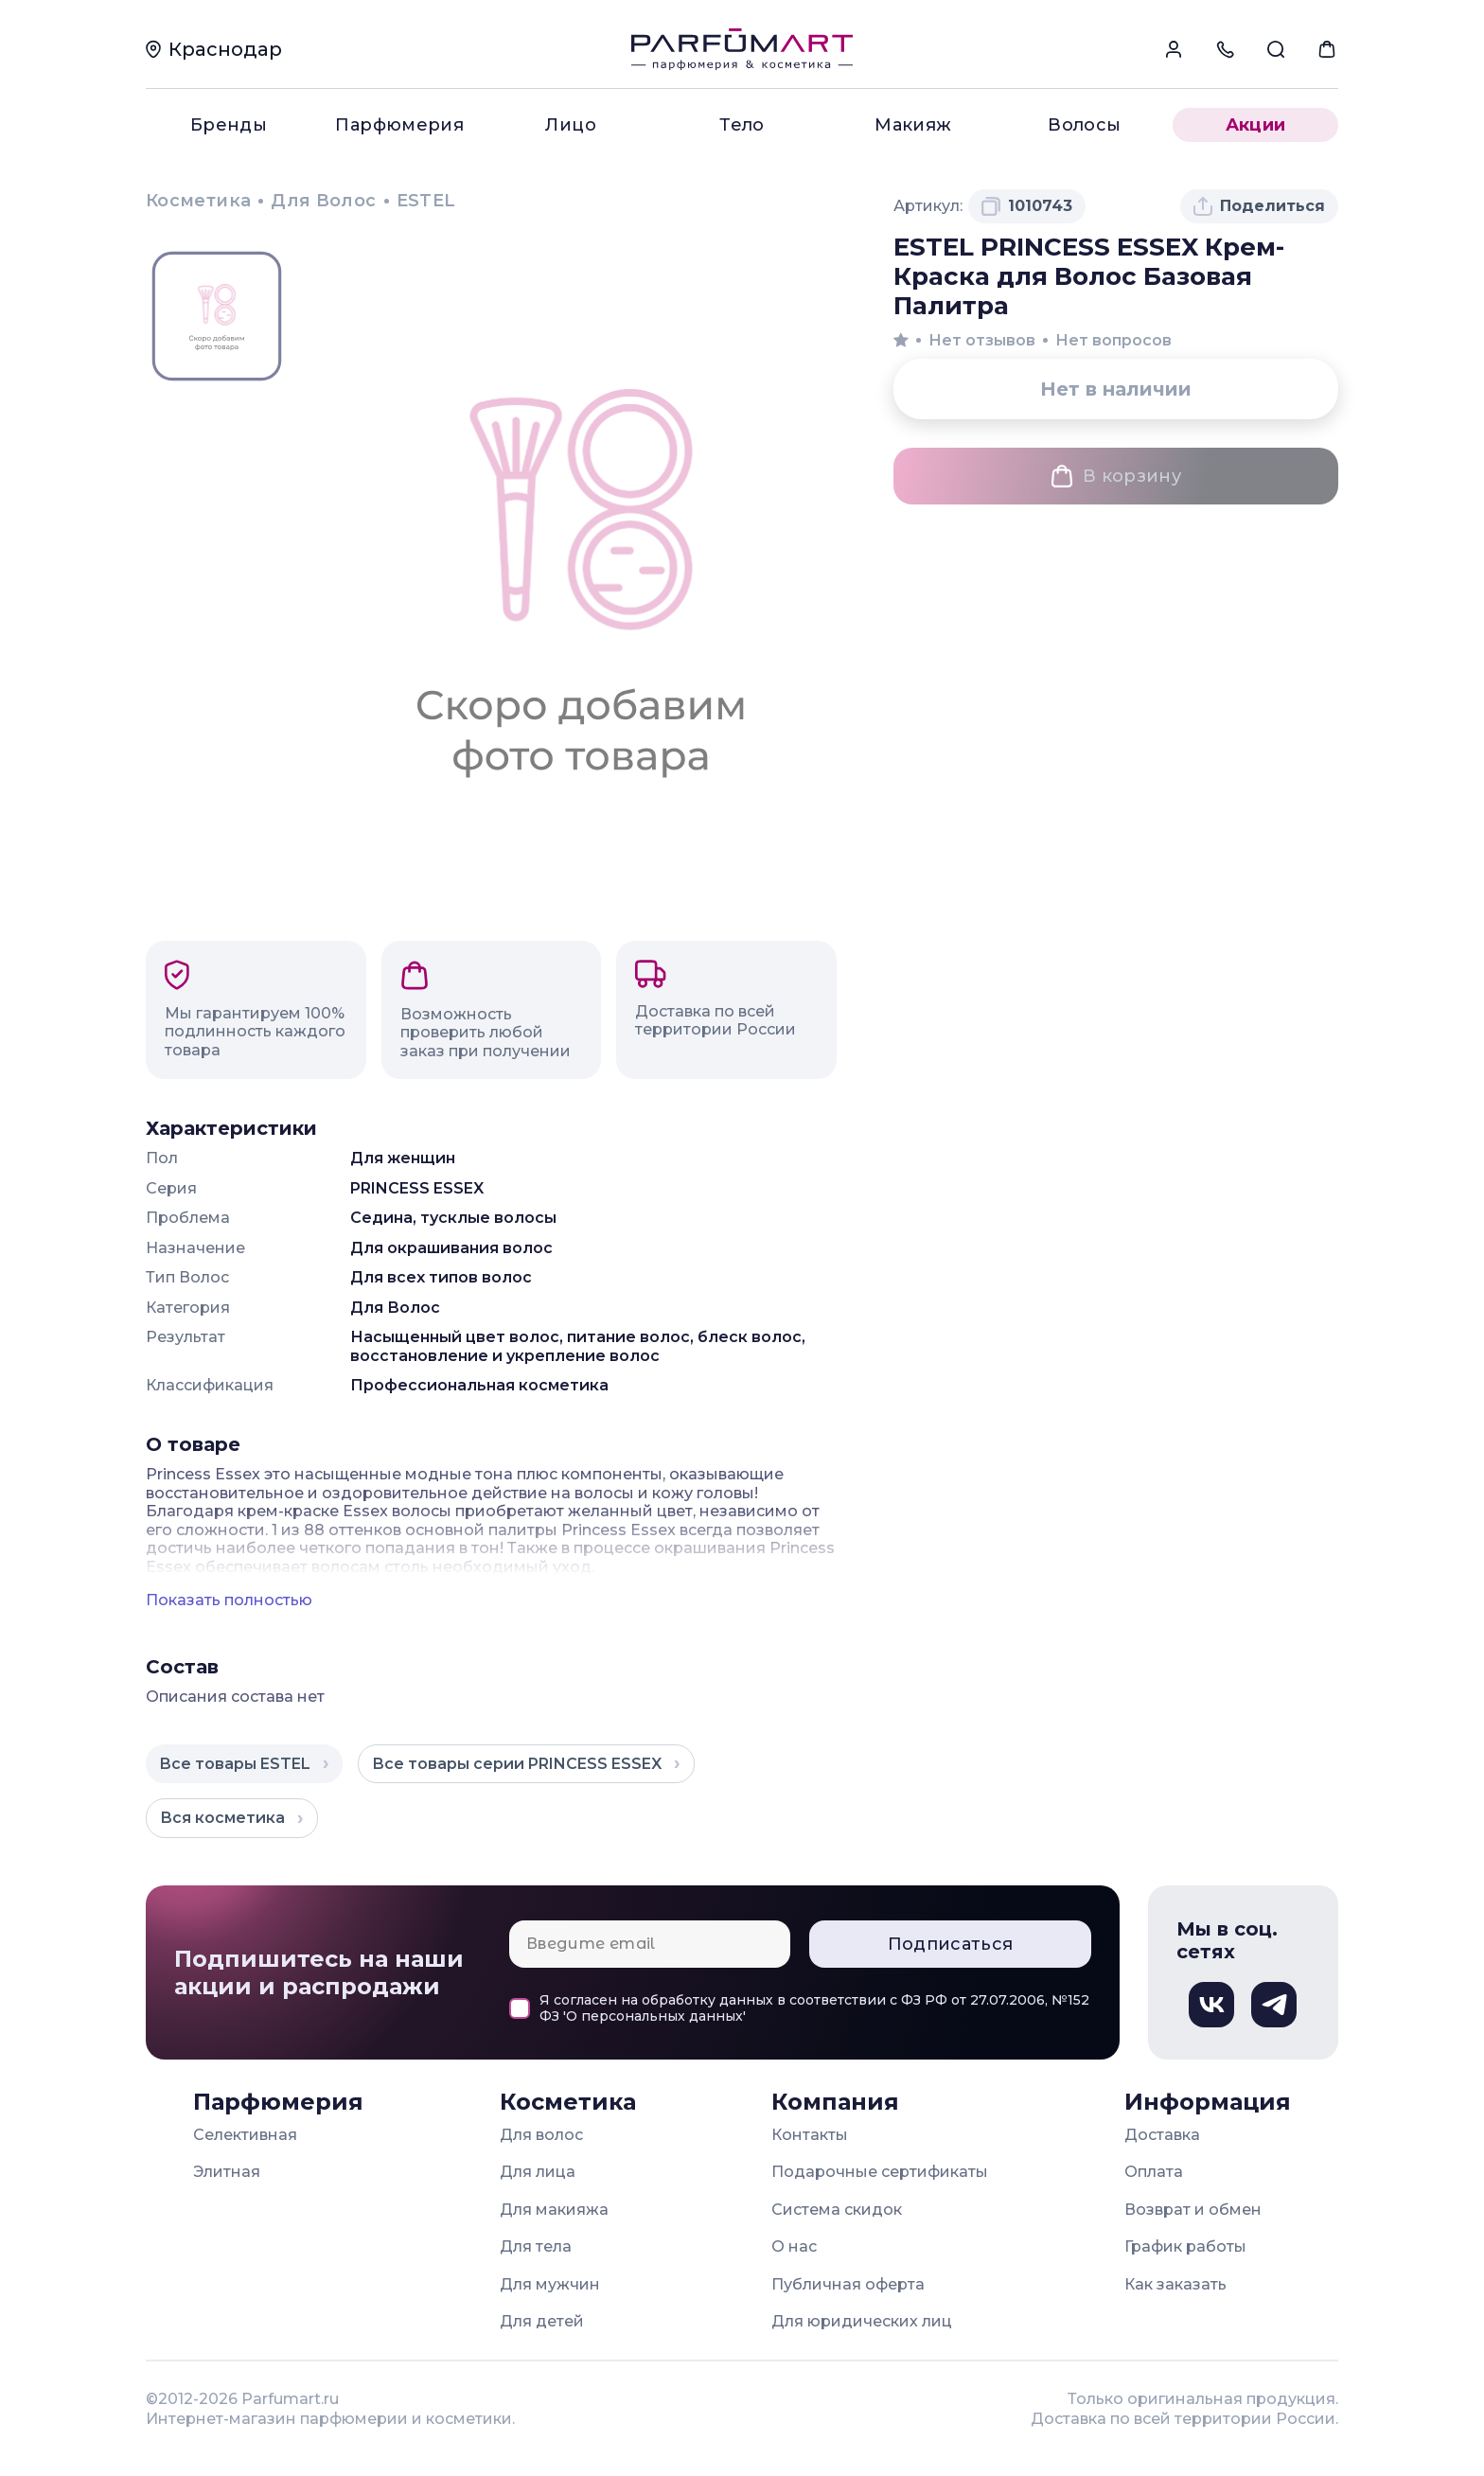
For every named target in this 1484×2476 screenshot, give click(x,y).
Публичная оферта (848, 2284)
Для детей (542, 2321)
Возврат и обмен (1193, 2210)
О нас (794, 2246)
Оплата (1153, 2172)
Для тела (536, 2246)
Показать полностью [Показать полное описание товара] (229, 1600)
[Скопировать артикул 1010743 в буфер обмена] (1027, 206)
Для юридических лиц (861, 2321)
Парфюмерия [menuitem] (399, 125)
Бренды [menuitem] (228, 125)
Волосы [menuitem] (1084, 125)
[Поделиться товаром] (1259, 206)
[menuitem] (1173, 49)
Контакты (809, 2135)
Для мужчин (550, 2284)
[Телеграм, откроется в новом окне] (1274, 2004)
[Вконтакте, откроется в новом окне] (1211, 2004)
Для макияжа (554, 2210)
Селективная (245, 2135)
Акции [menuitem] (1256, 125)
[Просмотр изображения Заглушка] (217, 316)
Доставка (1162, 2135)
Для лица (537, 2172)
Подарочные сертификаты (879, 2172)
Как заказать (1175, 2284)
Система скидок (836, 2210)
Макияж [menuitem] (912, 125)
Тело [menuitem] (741, 125)
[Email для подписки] (649, 1944)
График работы (1185, 2246)
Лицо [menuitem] (570, 125)
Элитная (226, 2172)
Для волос (541, 2135)
